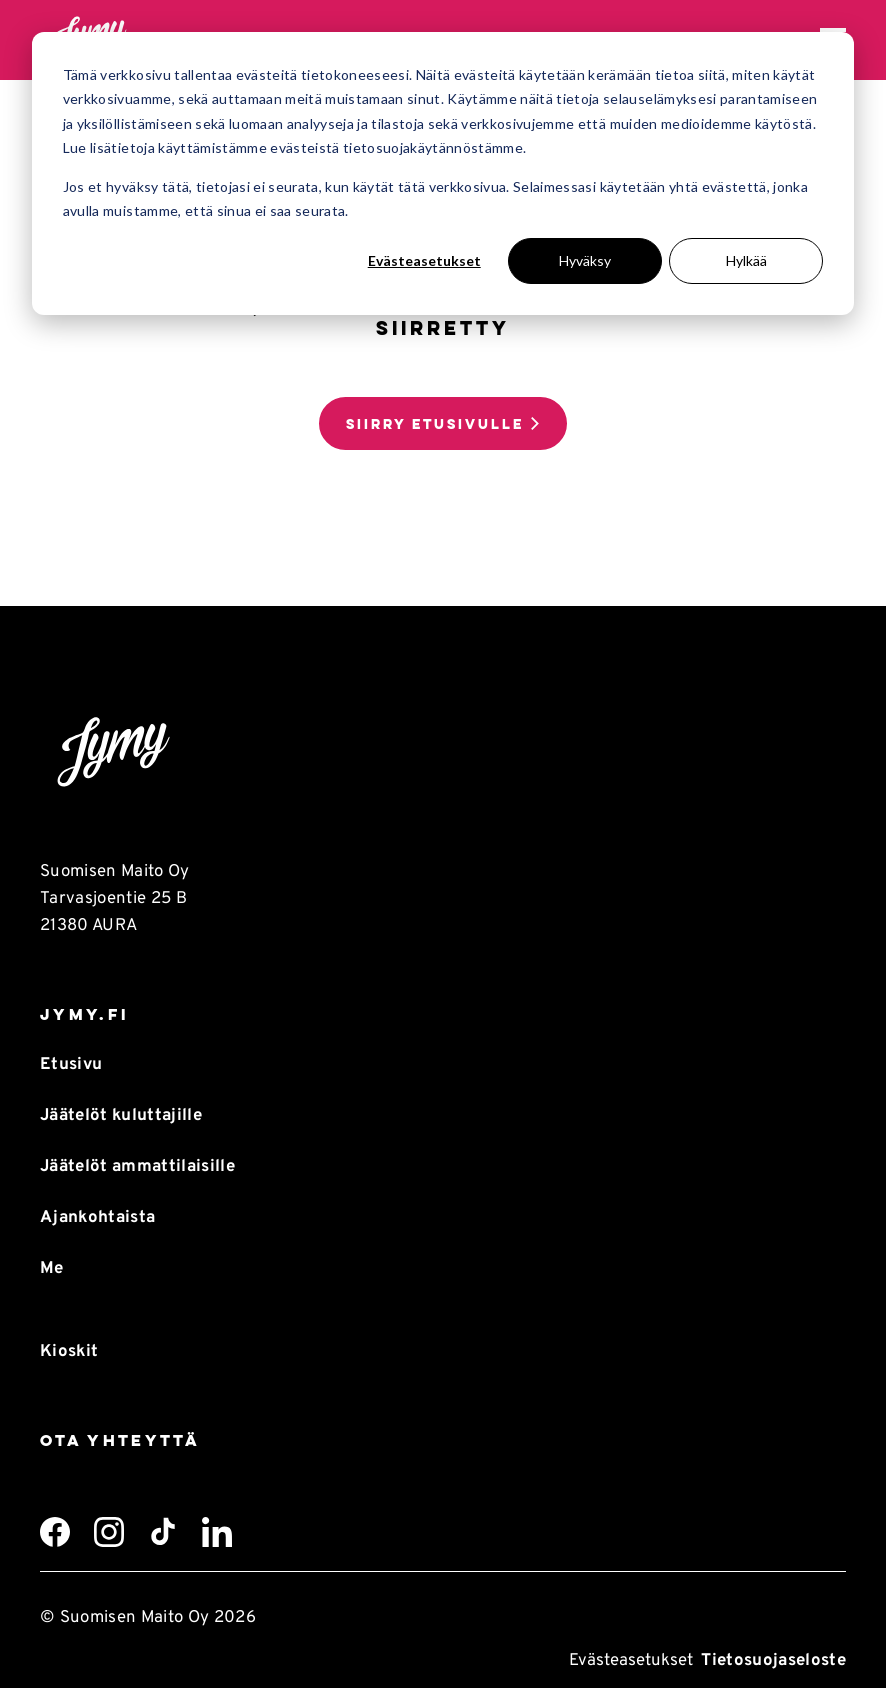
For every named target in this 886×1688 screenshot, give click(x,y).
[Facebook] (55, 1532)
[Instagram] (109, 1532)
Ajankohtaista (97, 1217)
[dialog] (443, 173)
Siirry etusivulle (435, 424)
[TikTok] (163, 1532)
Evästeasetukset (424, 260)
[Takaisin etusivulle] (443, 753)
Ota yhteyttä (120, 1440)
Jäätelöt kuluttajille (121, 1115)
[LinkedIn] (217, 1532)
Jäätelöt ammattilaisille (137, 1166)
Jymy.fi (84, 1014)
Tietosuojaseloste (773, 1660)
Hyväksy (585, 260)
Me (52, 1268)
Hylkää (746, 260)
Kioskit (69, 1351)
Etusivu (71, 1064)
